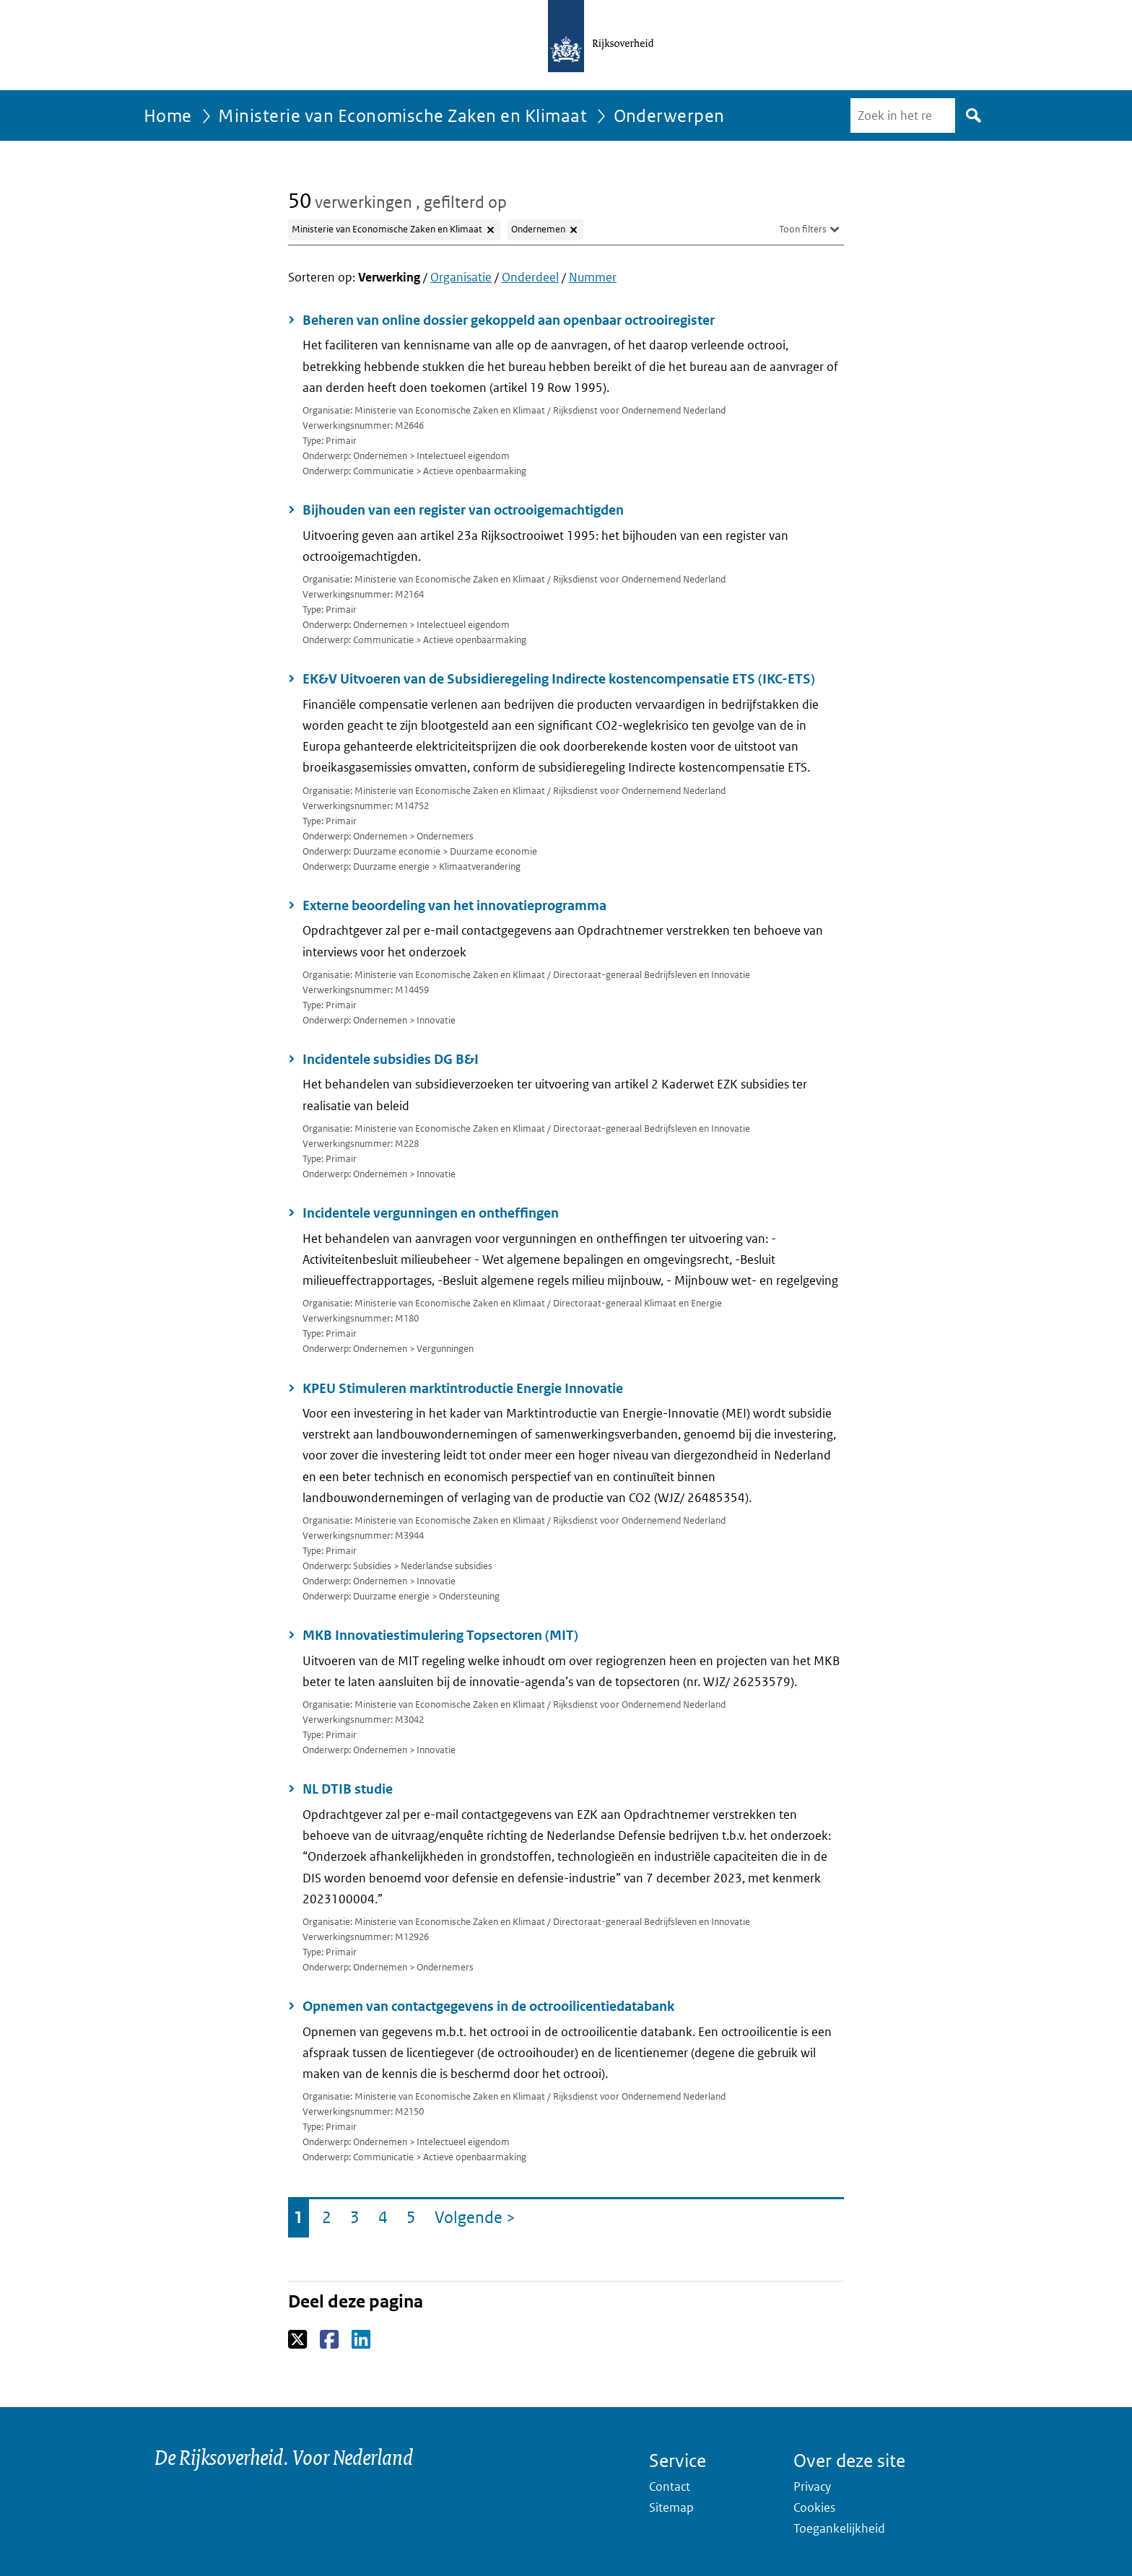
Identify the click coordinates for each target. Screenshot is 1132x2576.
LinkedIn (362, 2340)
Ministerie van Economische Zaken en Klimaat (402, 115)
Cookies (814, 2507)
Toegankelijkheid (839, 2528)
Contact (669, 2486)
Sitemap (671, 2507)
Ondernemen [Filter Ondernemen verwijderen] (538, 229)
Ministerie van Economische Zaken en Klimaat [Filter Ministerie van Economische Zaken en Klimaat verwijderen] (387, 229)
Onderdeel (530, 277)
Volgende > (478, 2220)
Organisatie (461, 277)
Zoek (971, 115)
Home (168, 115)
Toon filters (803, 229)
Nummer (593, 277)
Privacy (812, 2486)
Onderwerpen (669, 115)
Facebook (330, 2340)
